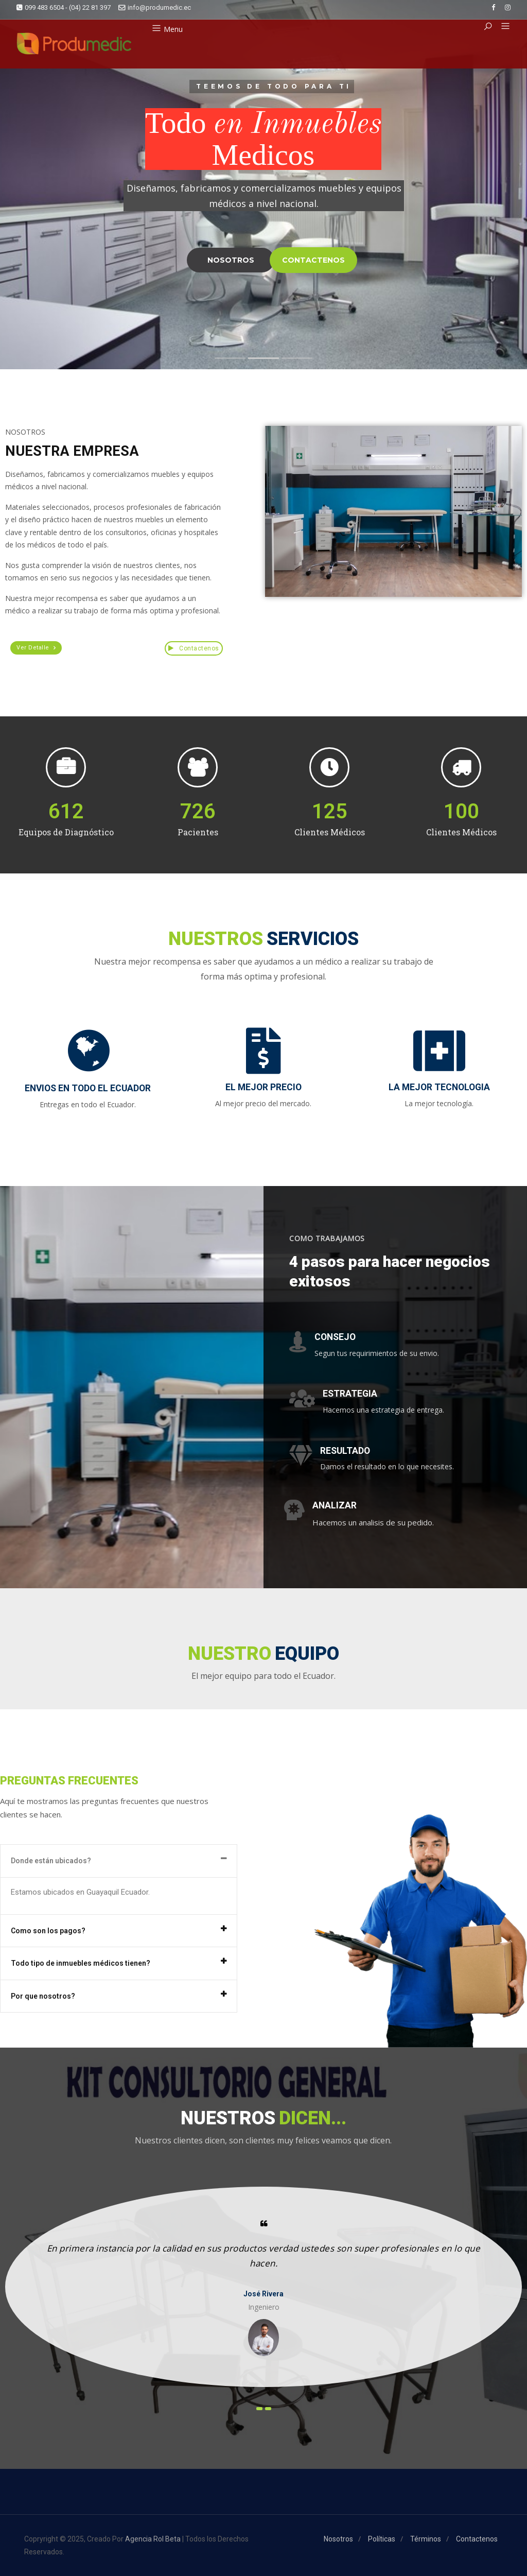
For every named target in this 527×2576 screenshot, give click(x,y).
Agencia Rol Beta (153, 2539)
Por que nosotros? (43, 1996)
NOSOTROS (230, 260)
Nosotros (338, 2539)
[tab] (119, 1861)
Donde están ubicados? (51, 1861)
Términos (425, 2539)
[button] (502, 27)
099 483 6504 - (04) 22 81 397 (63, 7)
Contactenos (193, 648)
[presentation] (259, 2408)
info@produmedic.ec (154, 7)
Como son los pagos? (48, 1931)
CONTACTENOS (313, 260)
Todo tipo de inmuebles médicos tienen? (80, 1963)
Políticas (381, 2539)
